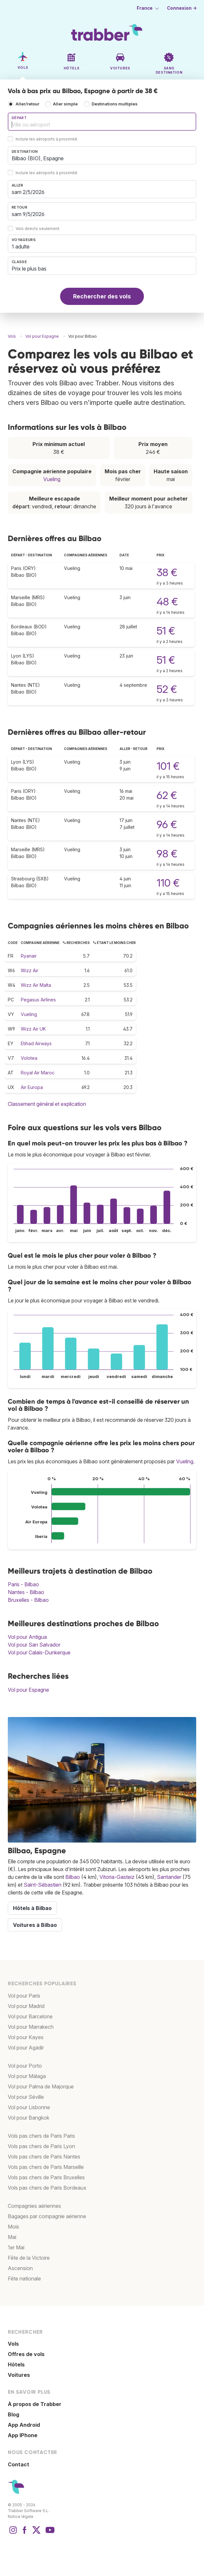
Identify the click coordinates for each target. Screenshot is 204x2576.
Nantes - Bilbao (26, 1592)
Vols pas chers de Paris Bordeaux (47, 2187)
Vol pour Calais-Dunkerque (39, 1652)
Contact (18, 2464)
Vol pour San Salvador (34, 1644)
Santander (169, 1877)
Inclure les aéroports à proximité (46, 139)
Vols (13, 2343)
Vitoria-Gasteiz (116, 1877)
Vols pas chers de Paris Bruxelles (46, 2177)
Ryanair (29, 956)
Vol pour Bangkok (28, 2117)
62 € (167, 795)
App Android (24, 2425)
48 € (167, 601)
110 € (168, 883)
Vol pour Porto (25, 2065)
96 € (167, 824)
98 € (167, 853)
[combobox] (102, 122)
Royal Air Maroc (38, 1072)
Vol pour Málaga (27, 2076)
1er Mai (16, 2247)
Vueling (51, 479)
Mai (12, 2237)
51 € (166, 630)
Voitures (19, 2375)
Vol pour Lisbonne (29, 2107)
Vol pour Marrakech (31, 2027)
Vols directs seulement (37, 228)
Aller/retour (27, 104)
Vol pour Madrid (26, 2006)
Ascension (20, 2268)
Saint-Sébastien (42, 1884)
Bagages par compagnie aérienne (47, 2216)
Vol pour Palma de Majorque (41, 2086)
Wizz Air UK (33, 1029)
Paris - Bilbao (23, 1584)
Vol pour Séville (26, 2097)
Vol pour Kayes (26, 2037)
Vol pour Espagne (28, 1690)
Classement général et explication (47, 1104)
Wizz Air (29, 970)
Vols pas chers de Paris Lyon (41, 2146)
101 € (168, 766)
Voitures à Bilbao (35, 1925)
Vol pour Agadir (26, 2047)
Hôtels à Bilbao (32, 1908)
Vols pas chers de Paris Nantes (44, 2156)
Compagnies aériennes (34, 2206)
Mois (13, 2226)
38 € (167, 572)
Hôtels (16, 2364)
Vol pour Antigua (27, 1637)
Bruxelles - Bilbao (28, 1600)
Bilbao (72, 1877)
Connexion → (182, 8)
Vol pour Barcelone (30, 2016)
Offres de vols (26, 2354)
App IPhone (22, 2435)
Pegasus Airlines (38, 999)
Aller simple (65, 104)
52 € (167, 689)
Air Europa (32, 1087)
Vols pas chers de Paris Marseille (46, 2167)
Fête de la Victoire (29, 2258)
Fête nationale (24, 2278)
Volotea (29, 1058)
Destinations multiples (114, 104)
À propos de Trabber (34, 2404)
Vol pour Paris (24, 1995)
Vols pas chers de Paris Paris (41, 2136)
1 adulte (21, 246)
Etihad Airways (36, 1043)
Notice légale (20, 2516)
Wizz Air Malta (36, 985)
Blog (13, 2414)
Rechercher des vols (102, 296)
